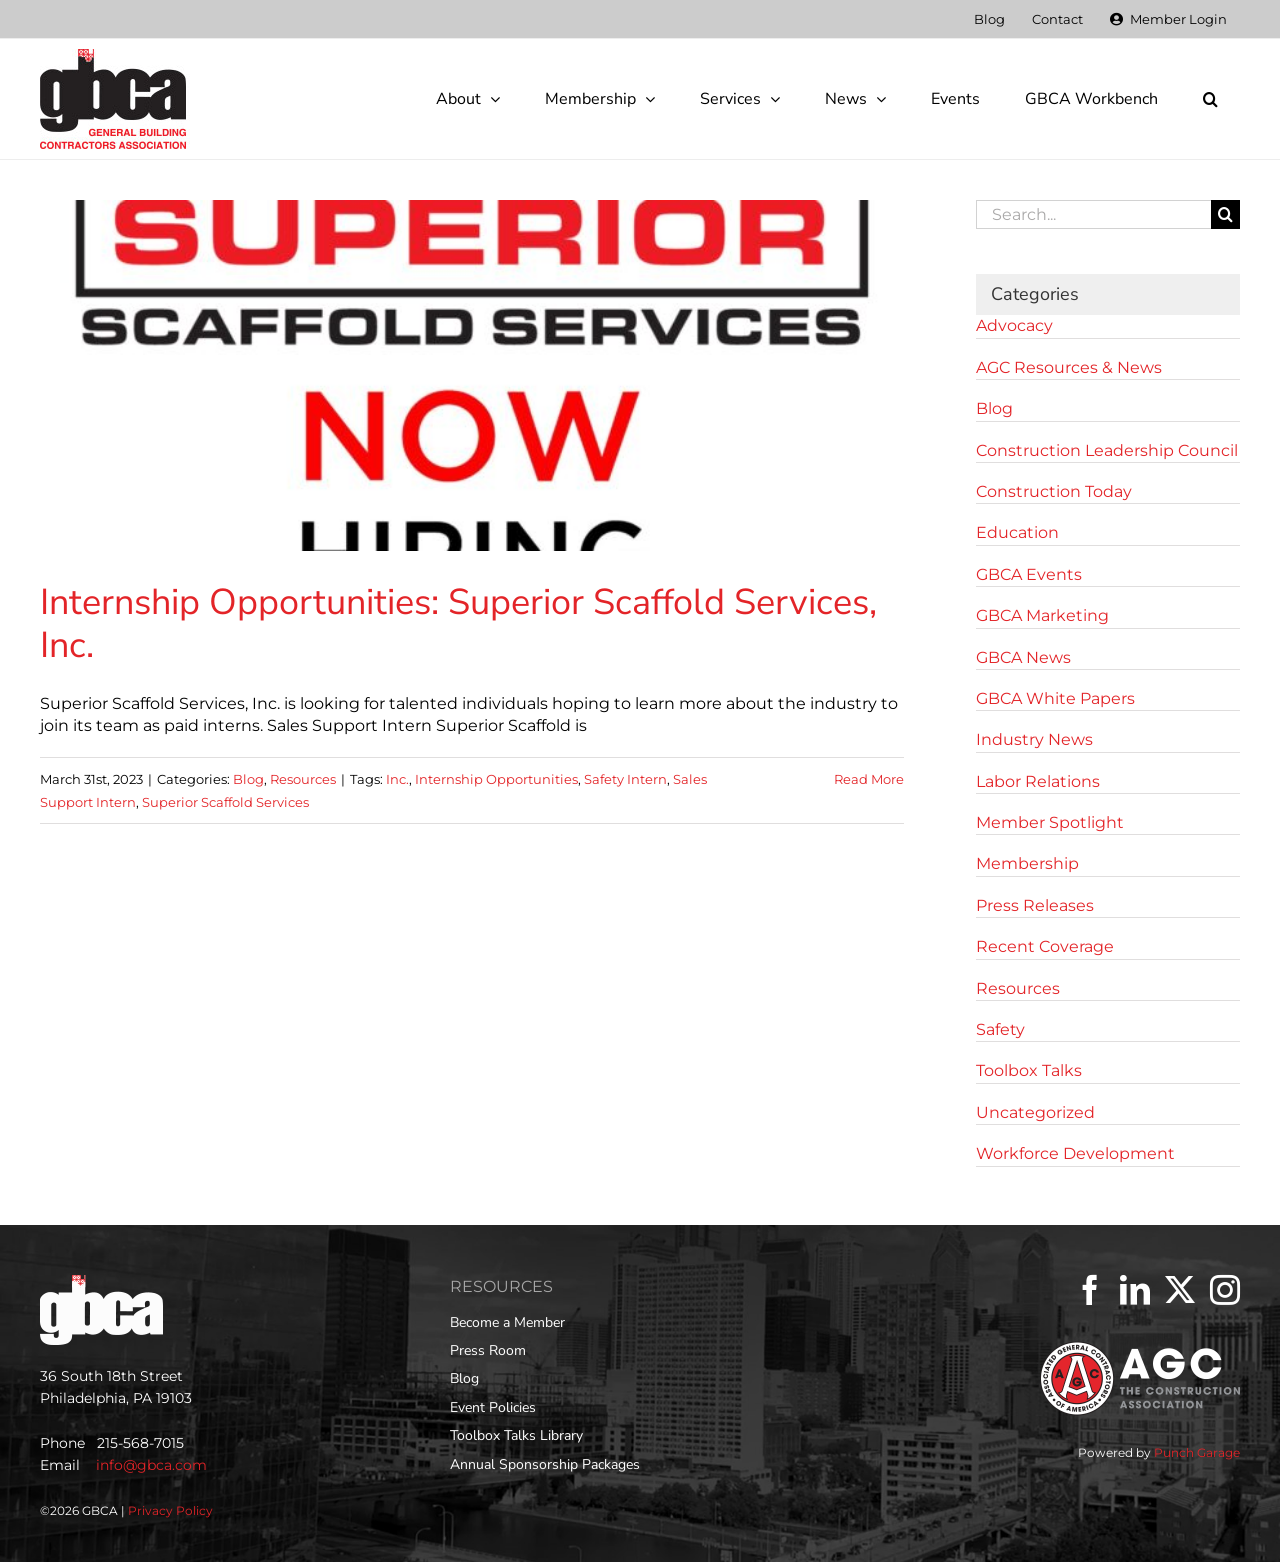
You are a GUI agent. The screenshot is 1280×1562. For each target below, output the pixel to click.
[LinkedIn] (1135, 1290)
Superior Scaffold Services (225, 802)
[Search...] (1093, 214)
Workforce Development (1075, 1153)
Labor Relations (1038, 781)
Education (1017, 532)
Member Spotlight (1050, 822)
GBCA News (1023, 657)
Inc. (397, 779)
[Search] (1225, 214)
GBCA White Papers (1055, 698)
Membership (1027, 863)
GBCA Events (1029, 574)
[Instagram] (1225, 1290)
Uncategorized (1035, 1112)
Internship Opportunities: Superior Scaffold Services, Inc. (458, 624)
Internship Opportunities (496, 779)
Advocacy (1014, 325)
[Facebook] (1090, 1290)
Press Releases (1035, 905)
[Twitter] (1180, 1290)
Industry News (1034, 739)
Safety (1000, 1029)
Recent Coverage (1045, 946)
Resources (303, 779)
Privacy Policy (170, 1510)
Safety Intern (625, 779)
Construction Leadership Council (1107, 450)
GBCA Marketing (1042, 615)
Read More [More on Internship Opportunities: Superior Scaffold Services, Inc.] (869, 779)
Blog (248, 779)
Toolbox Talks (1029, 1070)
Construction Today (1054, 491)
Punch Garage (1197, 1452)
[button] (1210, 99)
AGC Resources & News (1069, 367)
